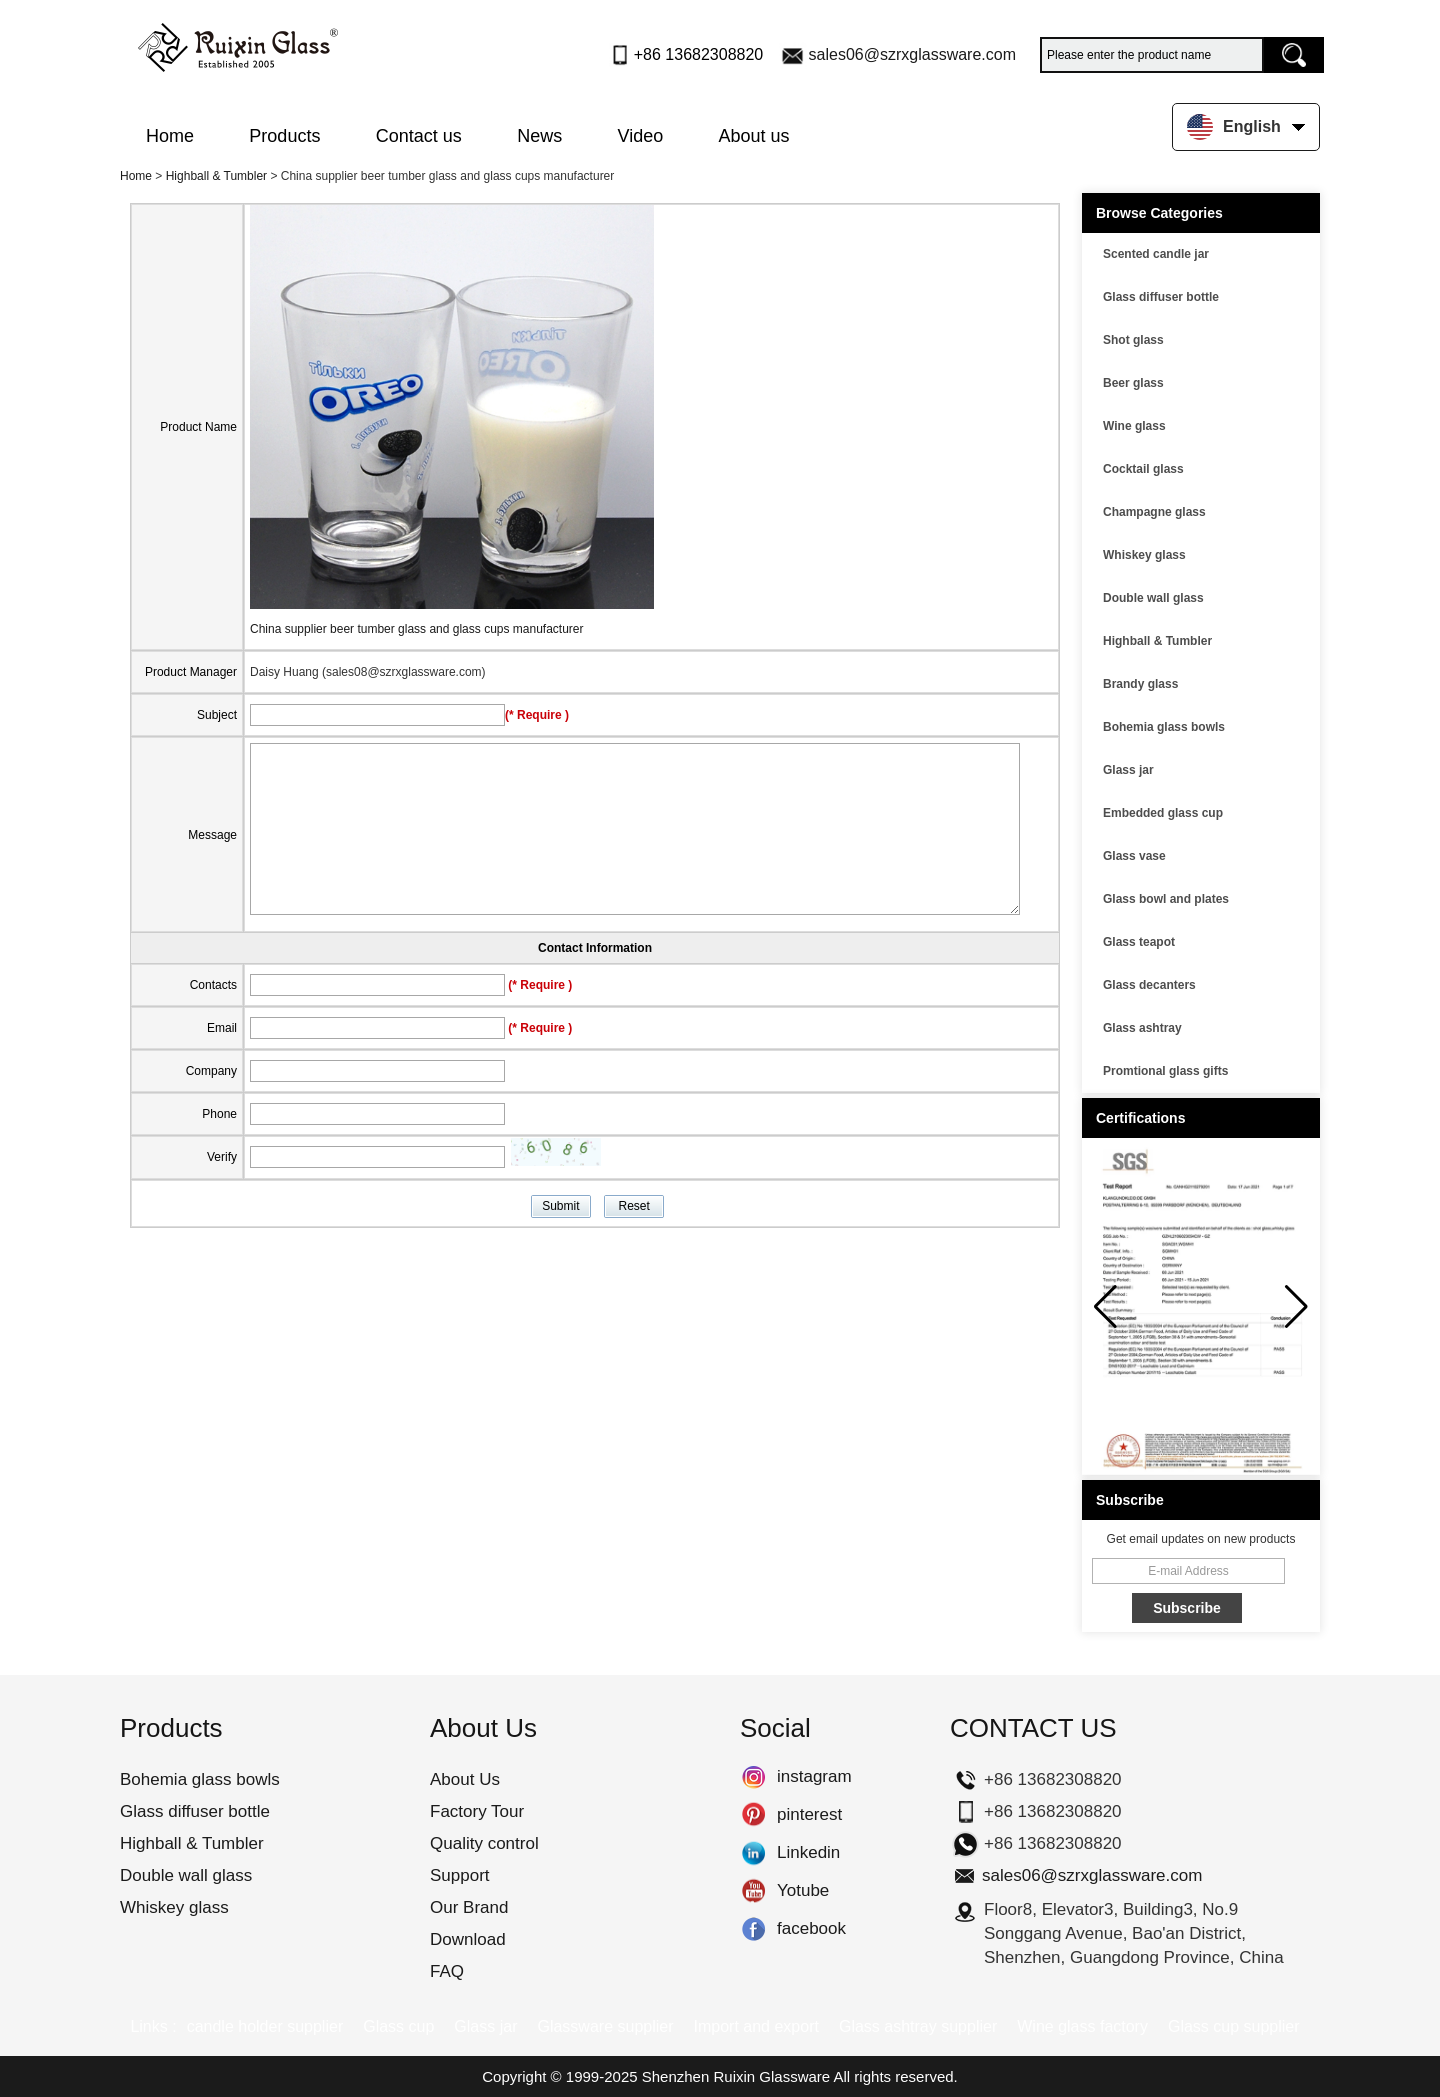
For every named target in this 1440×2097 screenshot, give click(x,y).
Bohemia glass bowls (1164, 727)
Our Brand (469, 1907)
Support (460, 1875)
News (539, 136)
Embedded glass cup (1163, 813)
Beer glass (1133, 383)
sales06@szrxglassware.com (912, 54)
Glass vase (1134, 856)
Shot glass (1133, 340)
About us (754, 136)
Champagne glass (1154, 512)
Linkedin (753, 1853)
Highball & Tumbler (216, 176)
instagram (753, 1777)
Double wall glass (1153, 598)
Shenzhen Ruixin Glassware (736, 2076)
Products (284, 136)
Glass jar (1128, 770)
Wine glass (1134, 426)
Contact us (419, 136)
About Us (465, 1779)
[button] (1296, 1307)
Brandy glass (1140, 684)
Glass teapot (1139, 942)
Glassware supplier (605, 2026)
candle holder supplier (265, 2026)
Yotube (753, 1891)
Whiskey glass (1144, 555)
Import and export (756, 2026)
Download (468, 1939)
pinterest (753, 1815)
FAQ (447, 1971)
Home (170, 136)
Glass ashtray (1142, 1028)
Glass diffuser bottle (1161, 297)
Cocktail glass (1143, 469)
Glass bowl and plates (1166, 899)
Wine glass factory (1082, 2026)
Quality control (484, 1843)
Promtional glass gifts (1165, 1071)
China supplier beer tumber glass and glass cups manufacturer (417, 629)
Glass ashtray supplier (918, 2026)
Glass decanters (1149, 985)
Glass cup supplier (1234, 2026)
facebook (753, 1929)
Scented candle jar (1156, 254)
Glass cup (398, 2026)
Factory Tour (477, 1811)
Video (641, 136)
